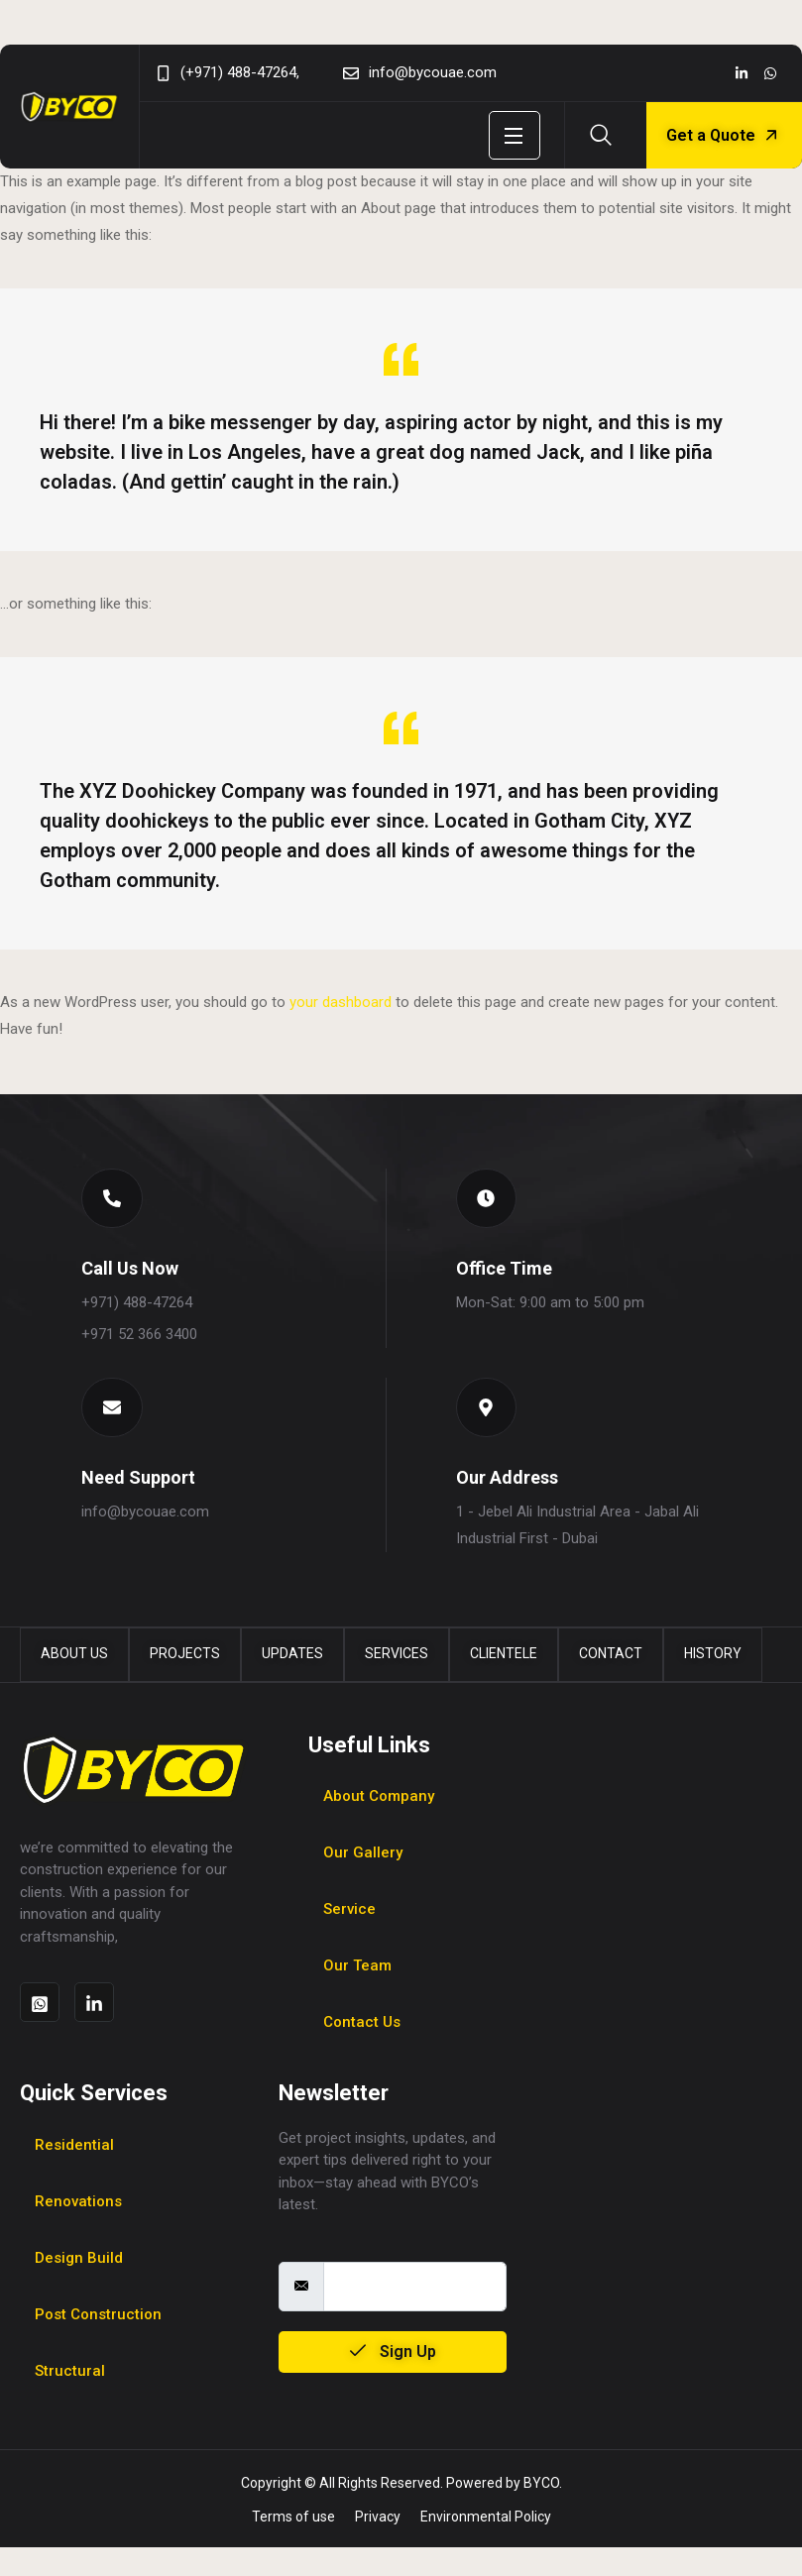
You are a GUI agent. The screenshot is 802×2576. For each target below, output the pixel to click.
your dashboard (340, 1002)
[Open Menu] (514, 135)
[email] (415, 2315)
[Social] (741, 72)
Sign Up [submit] (393, 2380)
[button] (117, 1203)
